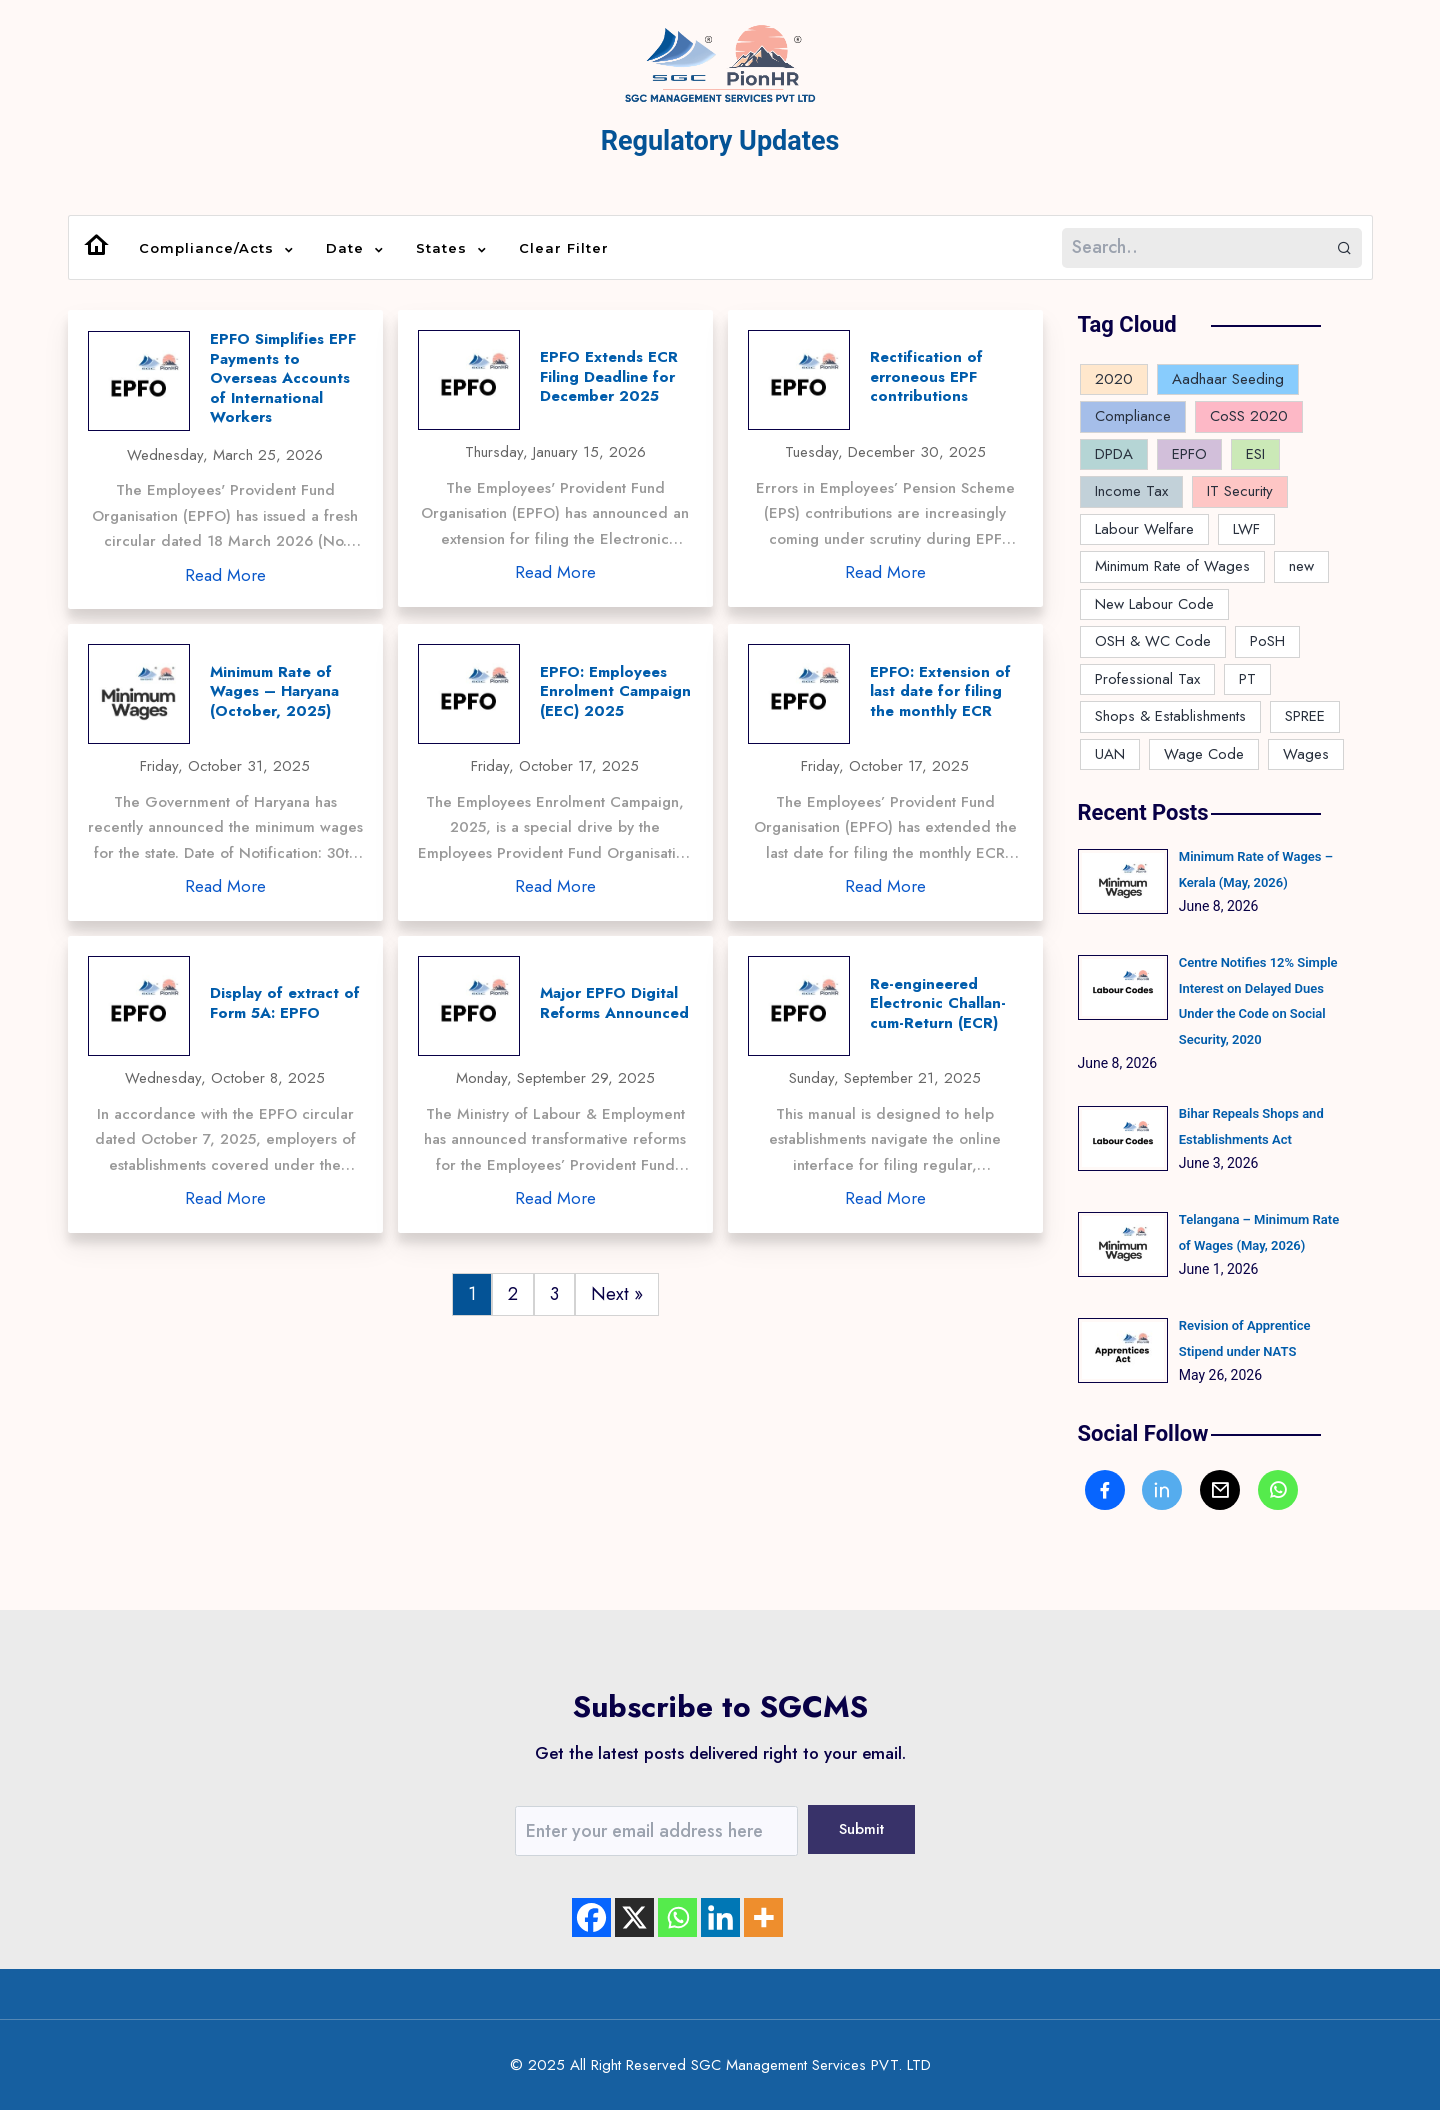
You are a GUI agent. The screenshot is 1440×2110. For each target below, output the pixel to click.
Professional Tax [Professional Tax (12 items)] (1147, 679)
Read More (225, 575)
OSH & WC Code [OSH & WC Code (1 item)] (1153, 641)
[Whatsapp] (677, 1917)
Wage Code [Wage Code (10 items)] (1204, 754)
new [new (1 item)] (1301, 566)
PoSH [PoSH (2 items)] (1267, 641)
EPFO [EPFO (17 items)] (1189, 454)
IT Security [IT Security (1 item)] (1240, 491)
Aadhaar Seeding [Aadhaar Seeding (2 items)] (1228, 379)
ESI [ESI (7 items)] (1255, 454)
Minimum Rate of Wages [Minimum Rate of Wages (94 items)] (1172, 566)
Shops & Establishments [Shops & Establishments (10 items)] (1170, 716)
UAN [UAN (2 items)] (1110, 754)
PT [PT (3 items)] (1247, 679)
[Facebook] (591, 1917)
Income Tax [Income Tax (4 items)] (1131, 491)
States (444, 249)
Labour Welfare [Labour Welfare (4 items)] (1144, 529)
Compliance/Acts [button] (209, 249)
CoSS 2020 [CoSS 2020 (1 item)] (1249, 416)
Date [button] (347, 249)
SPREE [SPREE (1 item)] (1305, 716)
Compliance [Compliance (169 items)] (1133, 416)
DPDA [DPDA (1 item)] (1114, 454)
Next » (617, 1294)
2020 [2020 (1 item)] (1114, 379)
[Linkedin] (720, 1917)
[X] (634, 1917)
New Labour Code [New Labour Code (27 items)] (1154, 604)
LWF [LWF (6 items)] (1246, 529)
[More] (763, 1917)
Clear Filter (564, 248)
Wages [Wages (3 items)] (1306, 754)
